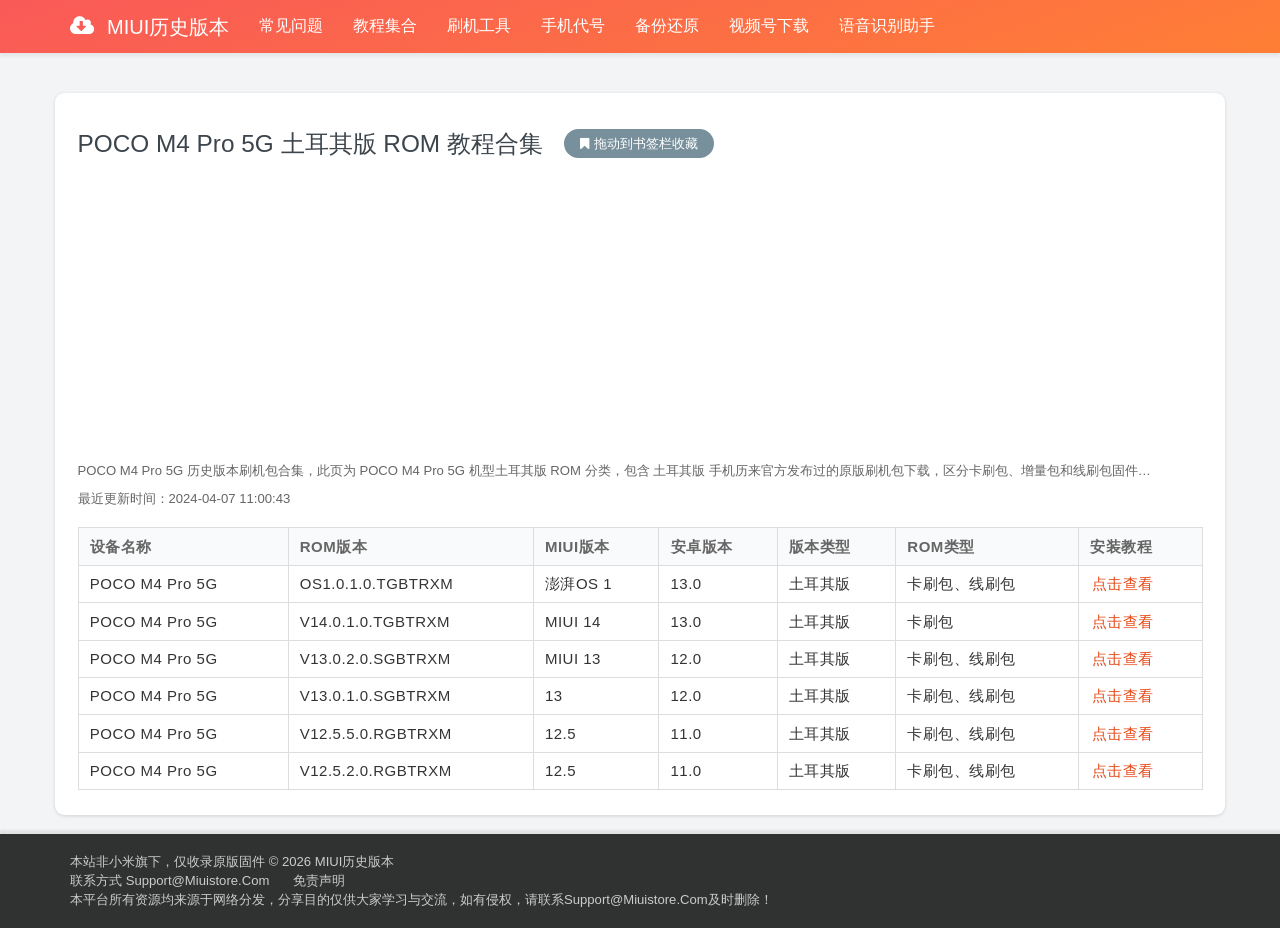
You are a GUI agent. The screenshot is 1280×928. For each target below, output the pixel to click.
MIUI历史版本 (166, 27)
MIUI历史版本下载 (639, 143)
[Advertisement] (640, 312)
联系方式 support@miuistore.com (169, 880)
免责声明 (319, 880)
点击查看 (1123, 583)
